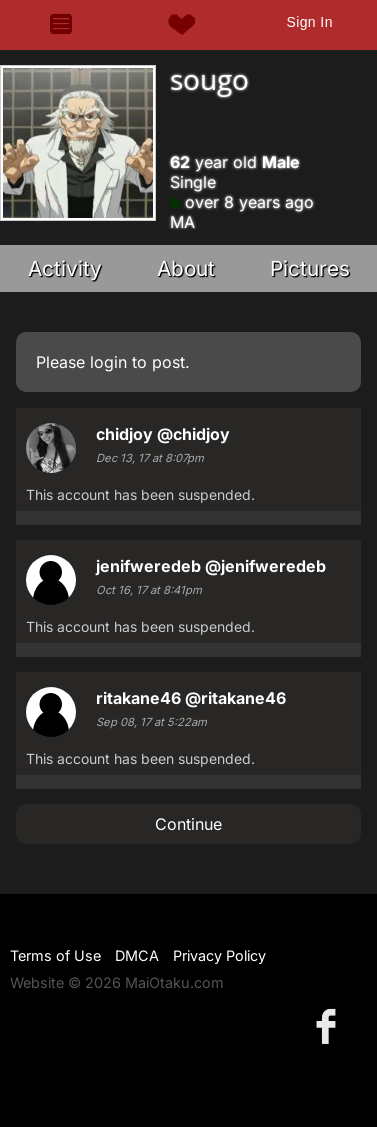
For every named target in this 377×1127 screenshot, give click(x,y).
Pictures (310, 268)
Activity (65, 268)
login (108, 362)
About (186, 268)
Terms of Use (55, 955)
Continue (188, 824)
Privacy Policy (219, 955)
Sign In (309, 22)
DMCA (137, 955)
